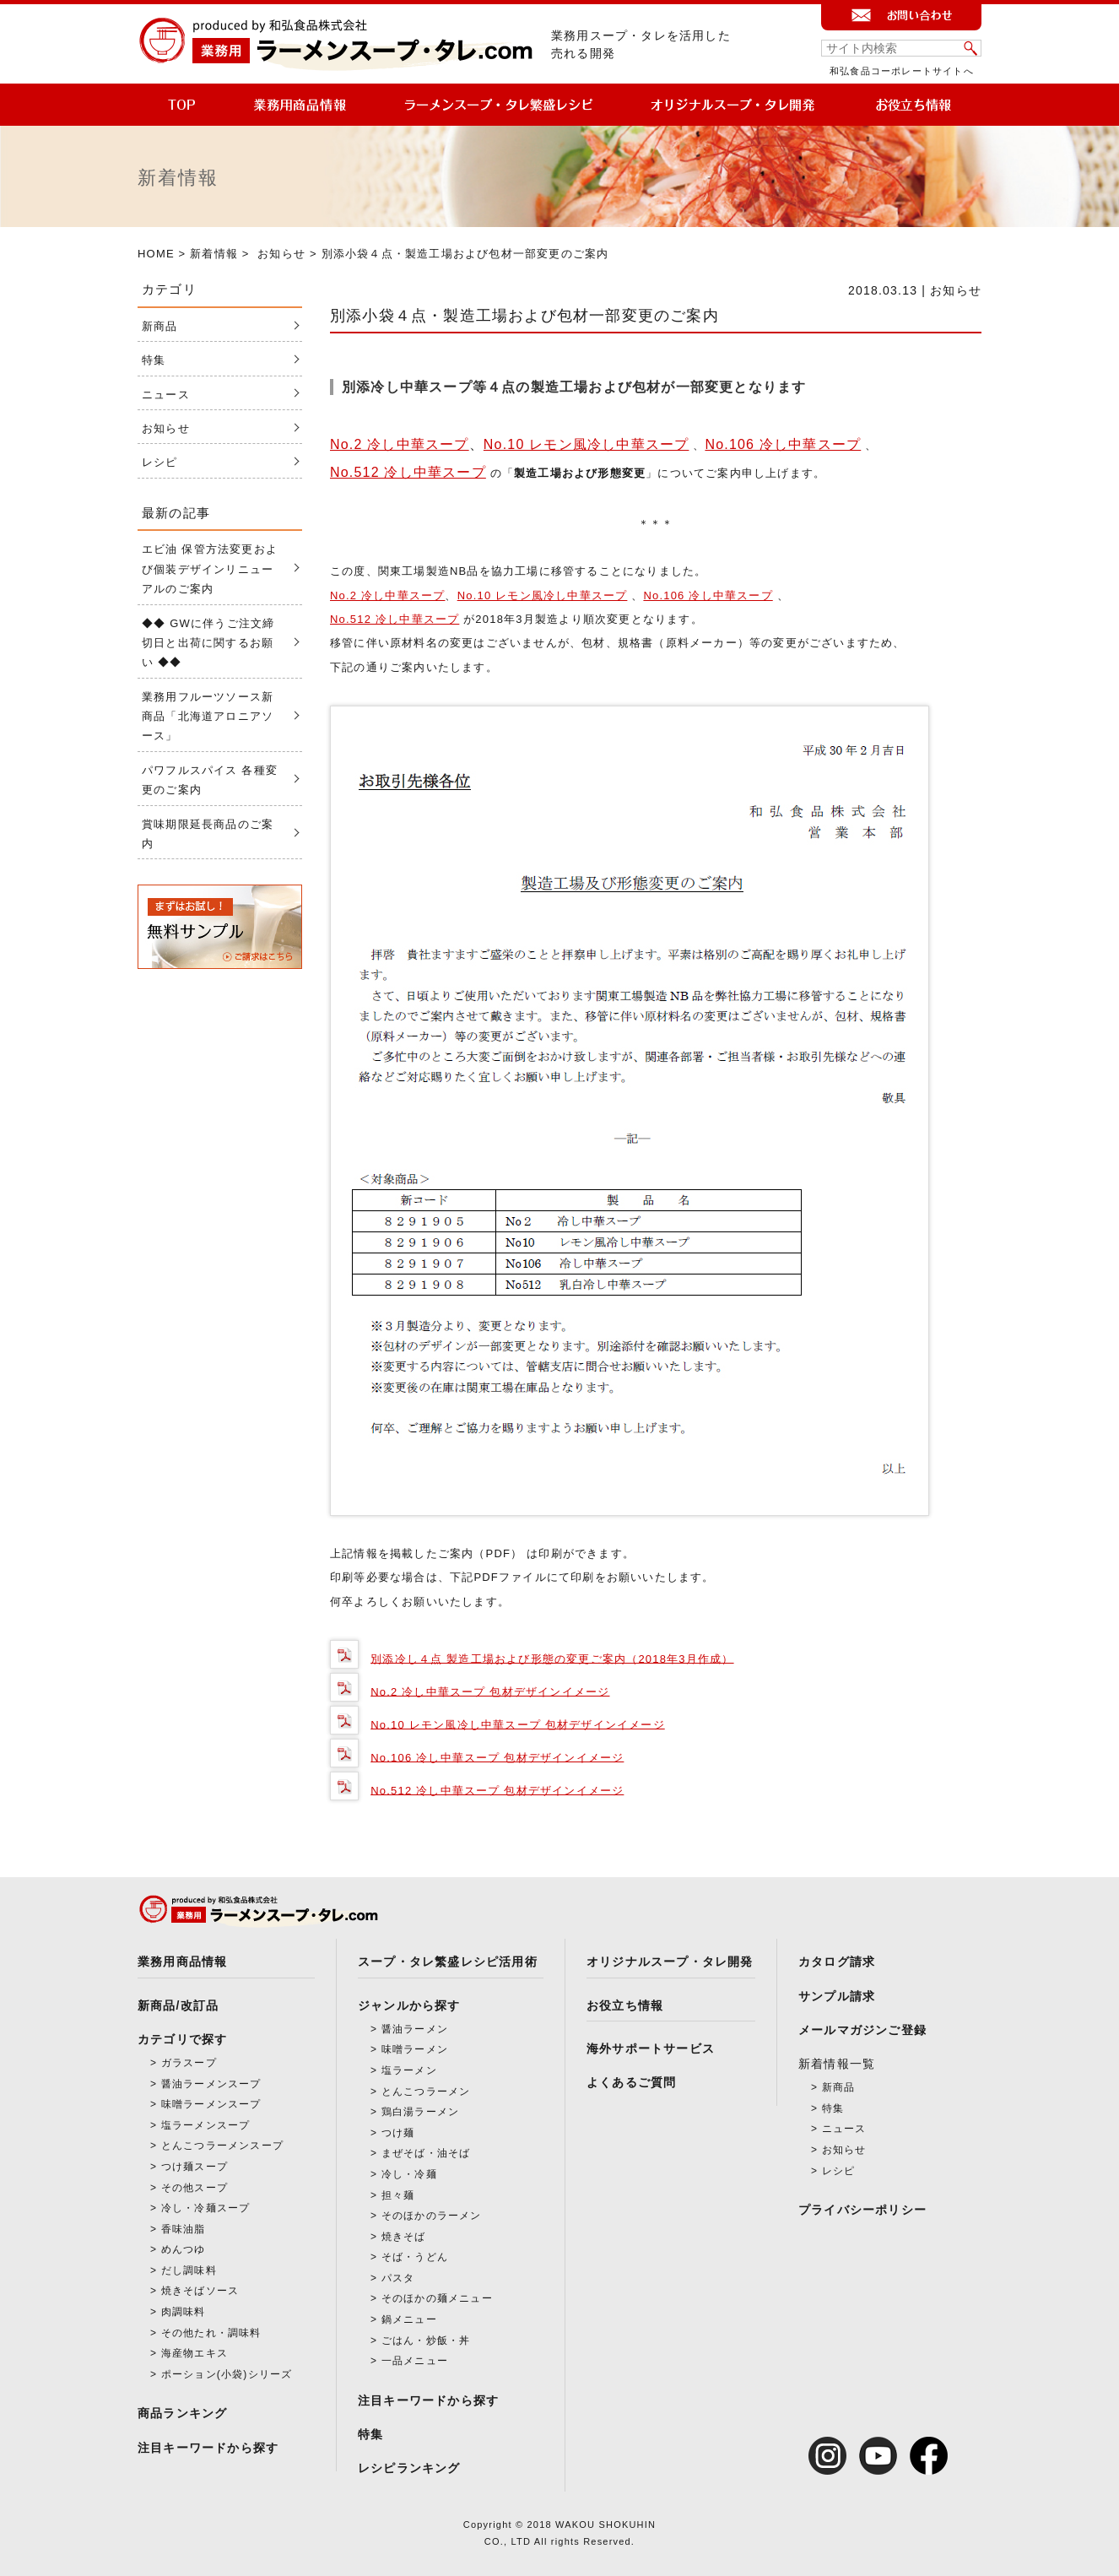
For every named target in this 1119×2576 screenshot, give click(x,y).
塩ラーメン (409, 2070)
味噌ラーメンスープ (211, 2104)
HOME (156, 253)
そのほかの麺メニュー (437, 2298)
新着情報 (214, 253)
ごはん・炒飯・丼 (426, 2340)
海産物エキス (194, 2353)
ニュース (166, 394)
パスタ (398, 2278)
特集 (153, 360)
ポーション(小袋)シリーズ (227, 2374)
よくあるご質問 (631, 2082)
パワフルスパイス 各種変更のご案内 (210, 780)
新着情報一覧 (836, 2063)
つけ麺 (398, 2133)
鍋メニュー (409, 2319)
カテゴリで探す (182, 2039)
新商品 (160, 326)
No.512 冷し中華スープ (408, 472)
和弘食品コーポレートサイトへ (902, 71)
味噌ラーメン (414, 2049)
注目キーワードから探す (208, 2447)
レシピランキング (409, 2468)
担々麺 (398, 2195)
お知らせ (281, 253)
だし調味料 (189, 2270)
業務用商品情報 (182, 1961)
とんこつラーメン (426, 2091)
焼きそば (403, 2237)
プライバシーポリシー (862, 2209)
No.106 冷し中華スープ (783, 444)
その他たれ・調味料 (211, 2333)
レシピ (160, 462)
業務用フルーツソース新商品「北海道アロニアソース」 (207, 716)
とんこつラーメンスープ (222, 2145)
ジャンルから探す (409, 2005)
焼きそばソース (200, 2291)
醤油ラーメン (414, 2029)
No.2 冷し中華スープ (399, 444)
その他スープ (194, 2188)
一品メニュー (414, 2361)
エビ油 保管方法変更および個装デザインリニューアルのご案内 (210, 569)
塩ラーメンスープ (206, 2125)
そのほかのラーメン (431, 2216)
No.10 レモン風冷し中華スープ (586, 444)
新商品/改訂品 (178, 2005)
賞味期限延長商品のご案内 (207, 834)
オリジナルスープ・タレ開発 (670, 1961)
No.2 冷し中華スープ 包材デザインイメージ (489, 1691)
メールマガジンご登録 (862, 2030)
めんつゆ (183, 2249)
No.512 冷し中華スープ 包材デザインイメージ (497, 1789)
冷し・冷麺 (409, 2174)
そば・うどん (414, 2257)
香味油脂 (183, 2229)
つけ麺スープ (194, 2167)
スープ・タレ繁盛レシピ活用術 (448, 1961)
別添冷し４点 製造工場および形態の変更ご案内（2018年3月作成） (551, 1658)
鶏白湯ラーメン (420, 2112)
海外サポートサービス (651, 2048)
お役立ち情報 (625, 2005)
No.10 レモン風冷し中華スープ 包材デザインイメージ (517, 1724)
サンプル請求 (836, 1996)
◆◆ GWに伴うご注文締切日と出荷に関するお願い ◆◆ (208, 643)
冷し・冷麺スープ (206, 2208)
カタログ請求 (836, 1961)
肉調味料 (183, 2312)
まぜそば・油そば (426, 2153)
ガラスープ (189, 2063)
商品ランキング (182, 2413)
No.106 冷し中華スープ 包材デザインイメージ (497, 1757)
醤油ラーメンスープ (211, 2084)
